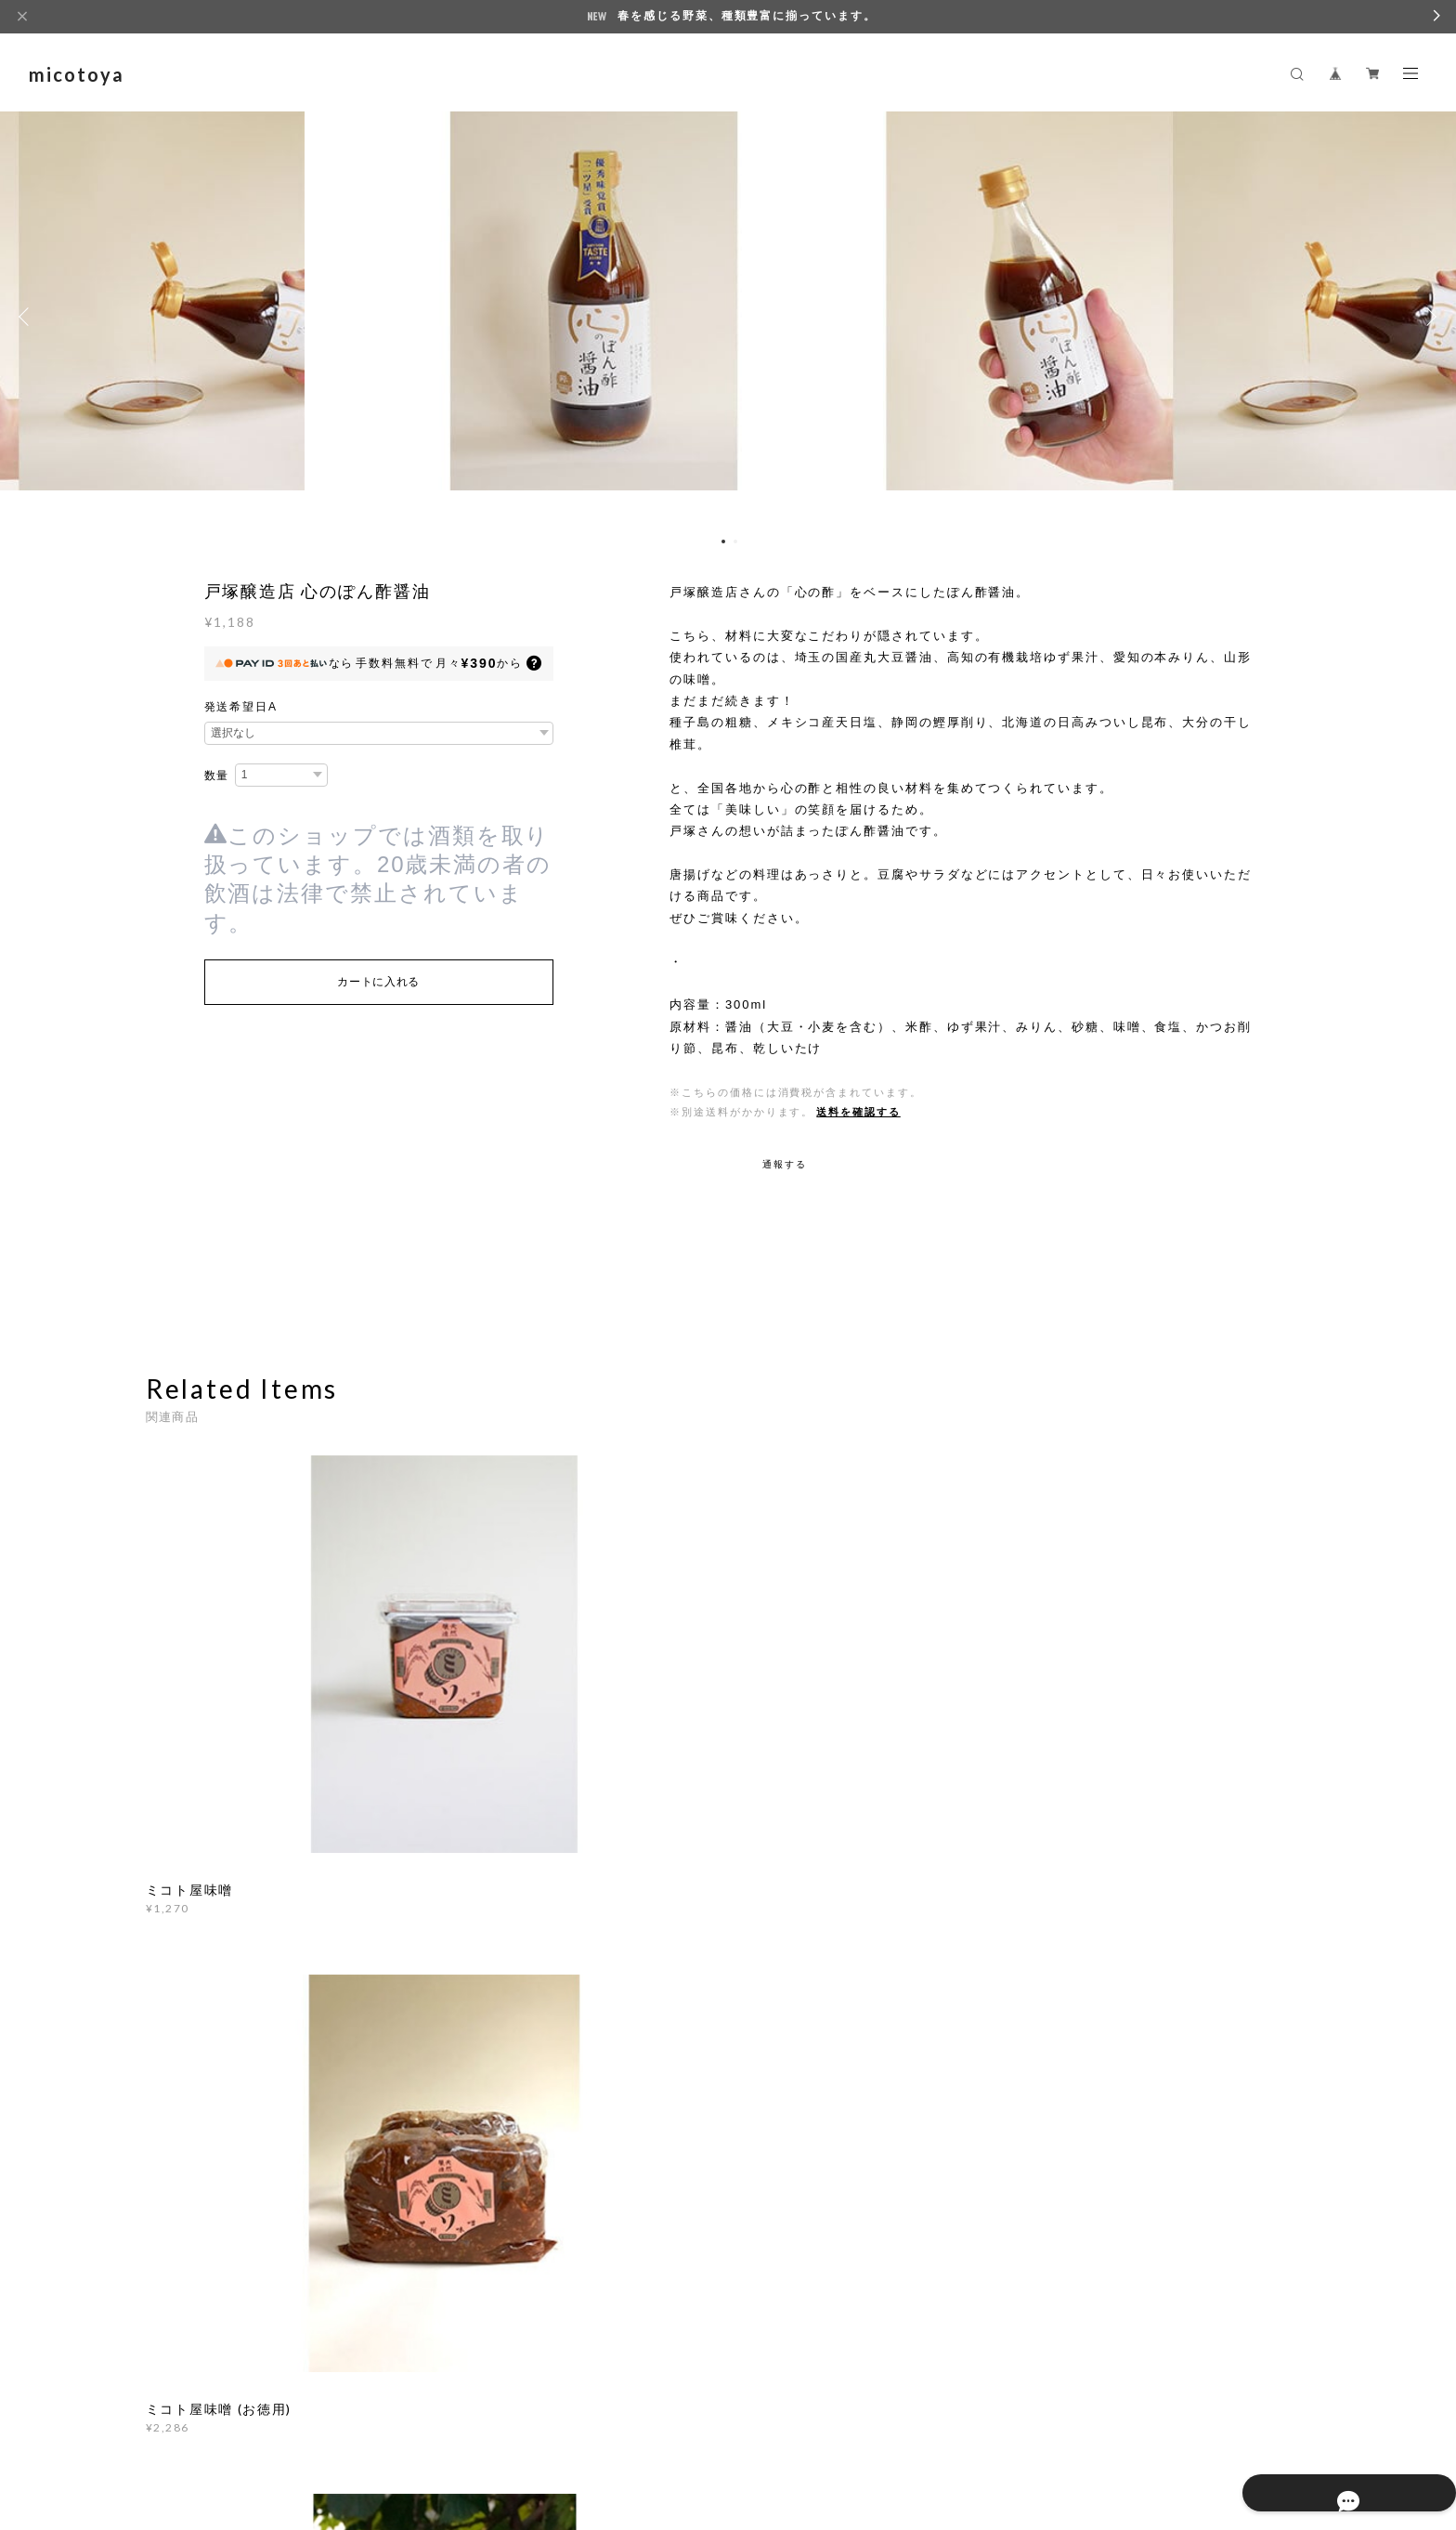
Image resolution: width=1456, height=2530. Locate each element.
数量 (217, 775)
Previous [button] (28, 316)
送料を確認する (858, 1111)
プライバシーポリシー (273, 2415)
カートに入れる (378, 981)
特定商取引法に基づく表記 (415, 2415)
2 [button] (735, 541)
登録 (1130, 2153)
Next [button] (1428, 316)
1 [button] (723, 541)
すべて (203, 1886)
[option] (728, 317)
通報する (784, 1164)
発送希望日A (241, 706)
